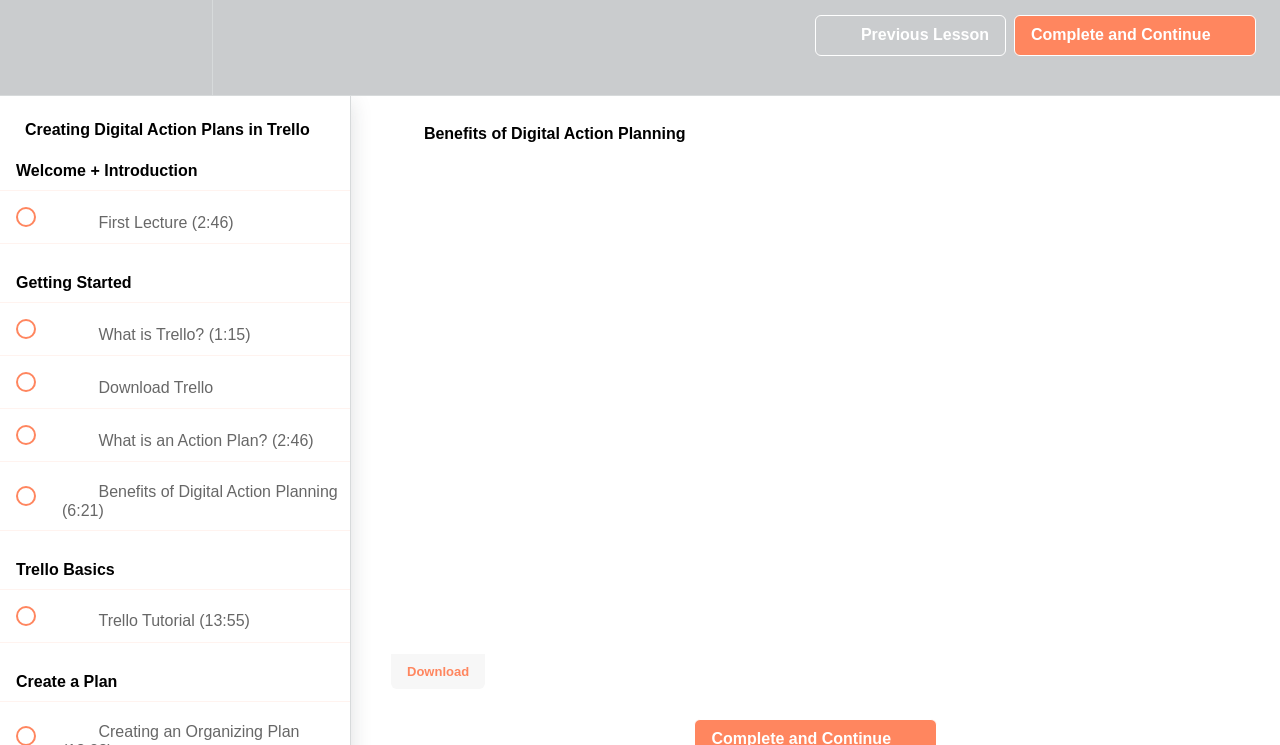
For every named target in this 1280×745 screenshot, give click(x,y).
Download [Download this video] (438, 671)
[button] (37, 47)
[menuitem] (175, 47)
